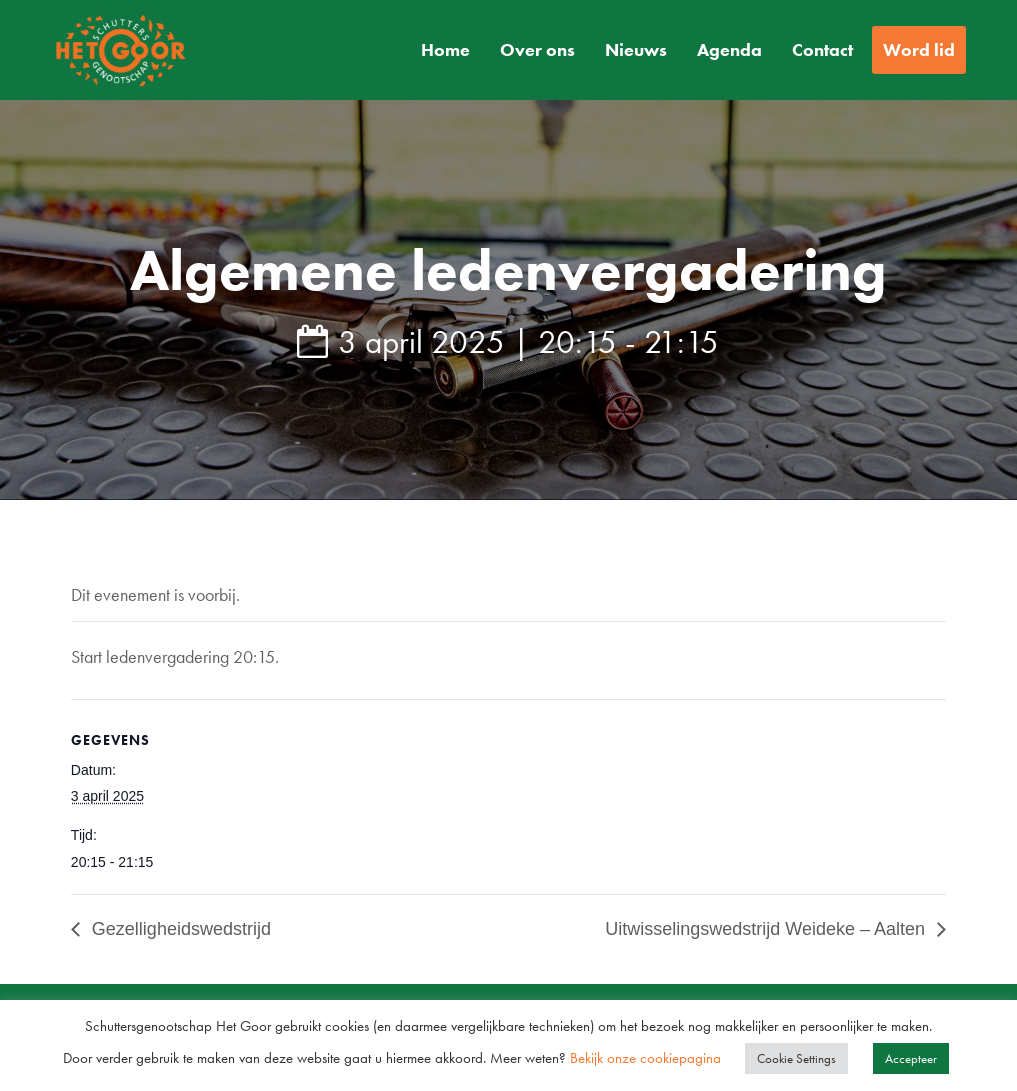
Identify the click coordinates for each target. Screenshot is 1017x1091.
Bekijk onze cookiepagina (647, 1058)
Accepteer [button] (911, 1058)
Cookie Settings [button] (796, 1058)
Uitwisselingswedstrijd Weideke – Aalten (767, 929)
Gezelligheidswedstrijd (179, 929)
